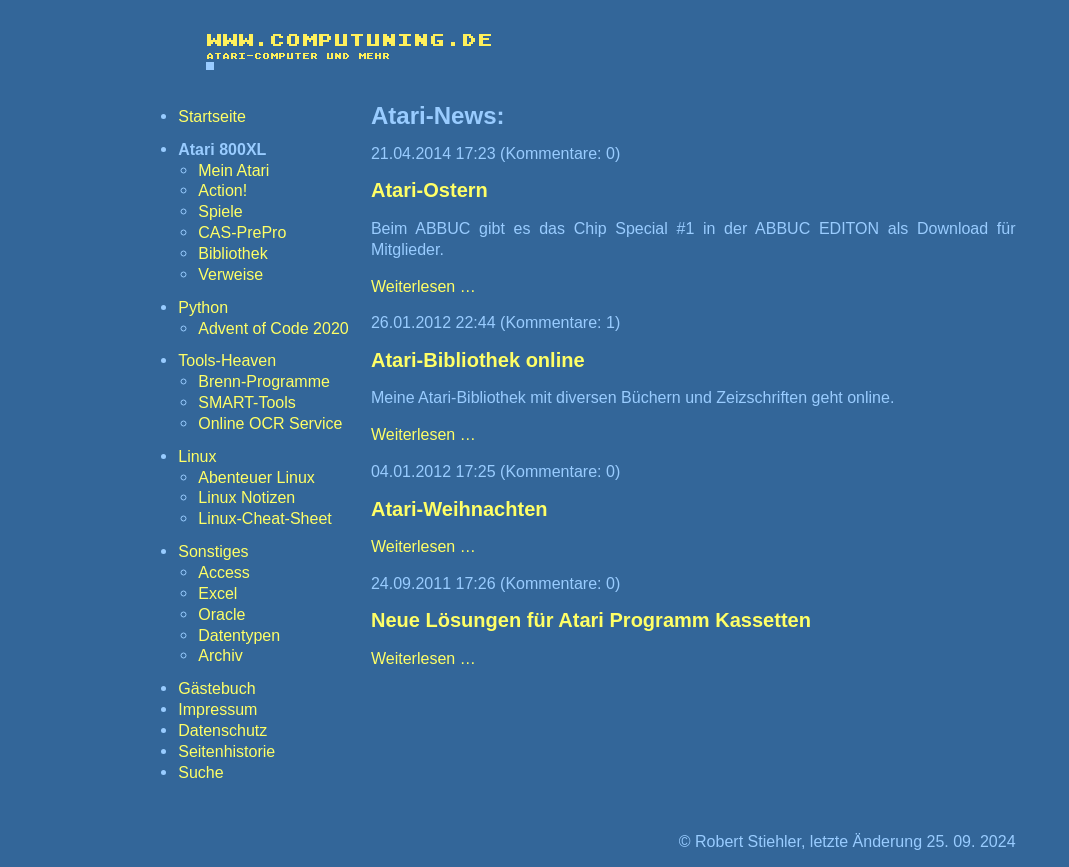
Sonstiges (213, 551)
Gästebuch (216, 688)
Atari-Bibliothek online (478, 360)
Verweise (230, 274)
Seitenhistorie (226, 751)
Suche (200, 772)
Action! (222, 190)
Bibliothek (232, 253)
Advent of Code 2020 (273, 328)
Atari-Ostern (429, 190)
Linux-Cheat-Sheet (265, 518)
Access (224, 572)
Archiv (220, 655)
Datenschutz (222, 730)
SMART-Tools (247, 402)
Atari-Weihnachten (459, 509)
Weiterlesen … (423, 286)
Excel (217, 593)
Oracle (221, 614)
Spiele (220, 211)
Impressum (217, 709)
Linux (197, 456)
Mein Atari (233, 170)
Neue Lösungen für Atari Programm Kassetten (591, 620)
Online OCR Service (270, 423)
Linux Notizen (246, 497)
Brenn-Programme (264, 381)
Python (203, 307)
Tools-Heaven (227, 360)
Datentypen (239, 635)
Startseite (212, 116)
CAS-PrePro (242, 232)
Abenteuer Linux (256, 477)
